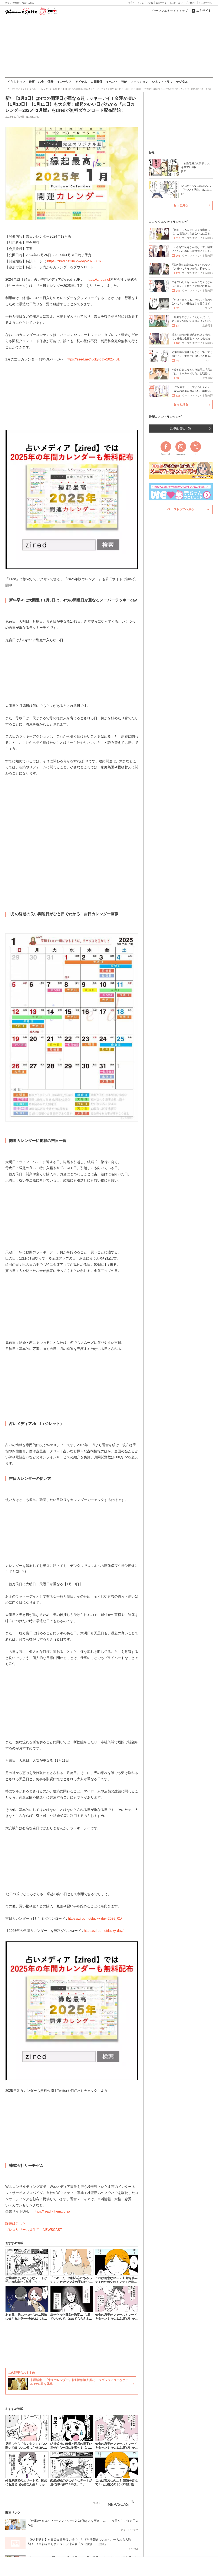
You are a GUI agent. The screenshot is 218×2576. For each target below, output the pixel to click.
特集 (152, 152)
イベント (112, 81)
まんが (172, 2)
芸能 (124, 81)
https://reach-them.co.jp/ (51, 2211)
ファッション (139, 81)
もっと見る (180, 205)
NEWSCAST (33, 116)
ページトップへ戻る (180, 509)
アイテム (81, 81)
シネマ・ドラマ (162, 81)
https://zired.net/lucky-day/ (103, 1930)
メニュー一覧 (205, 2)
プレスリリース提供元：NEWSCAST (33, 2230)
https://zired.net (98, 279)
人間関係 (96, 81)
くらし (141, 2)
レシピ (150, 2)
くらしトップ (16, 81)
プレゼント (190, 2)
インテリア (64, 81)
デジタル (182, 81)
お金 (41, 81)
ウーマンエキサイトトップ (170, 10)
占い (180, 2)
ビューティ (161, 2)
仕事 (32, 81)
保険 (50, 81)
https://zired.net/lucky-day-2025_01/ (74, 261)
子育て (131, 2)
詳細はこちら (15, 2223)
